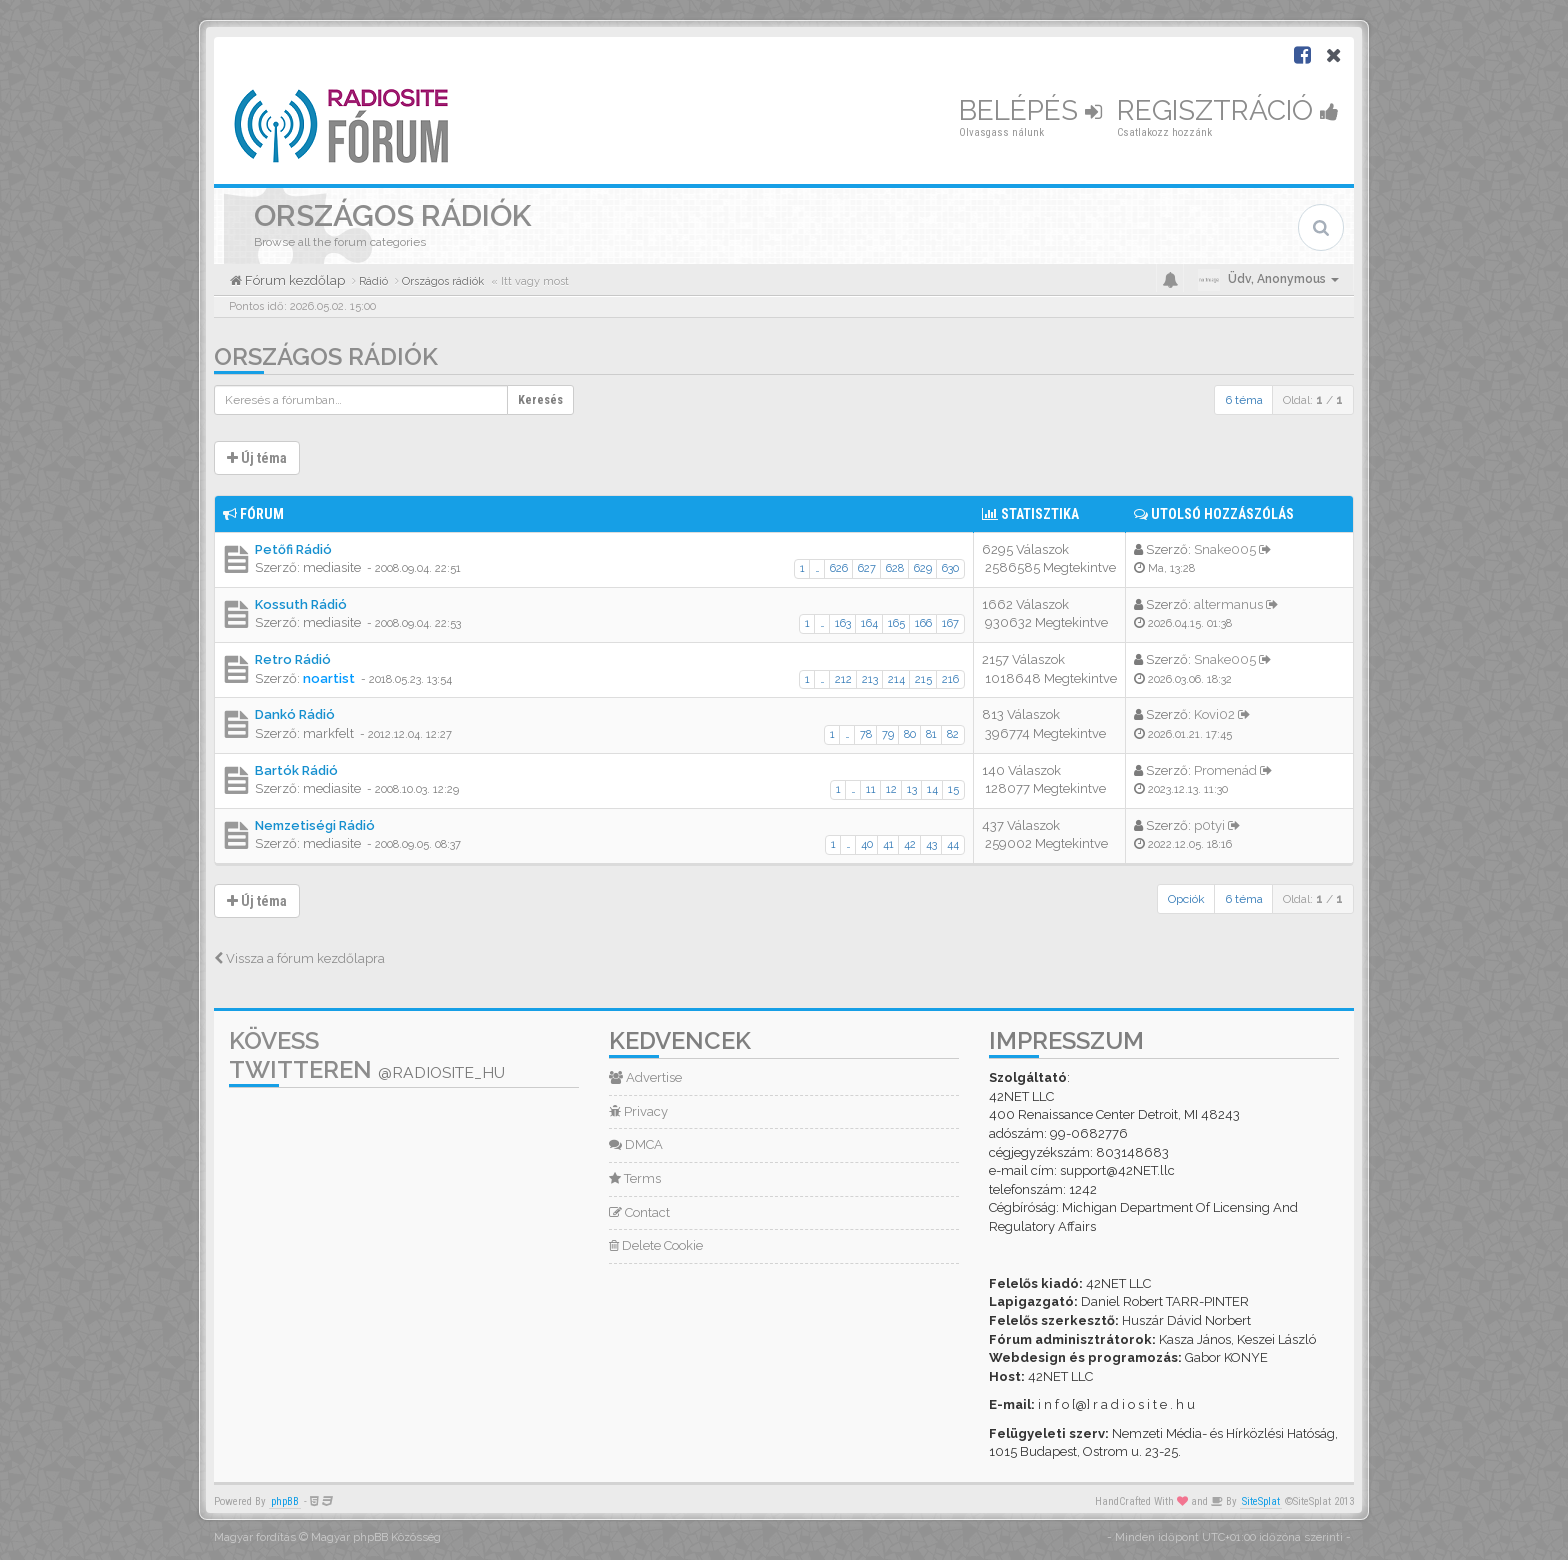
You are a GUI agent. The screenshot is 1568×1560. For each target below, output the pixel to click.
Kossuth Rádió (301, 604)
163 (843, 623)
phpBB (285, 1501)
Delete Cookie (656, 1245)
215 (923, 679)
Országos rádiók (326, 356)
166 (923, 623)
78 (866, 734)
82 (953, 734)
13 (912, 789)
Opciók (1186, 899)
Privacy (638, 1111)
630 (950, 568)
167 (950, 623)
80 (910, 734)
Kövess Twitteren (367, 1055)
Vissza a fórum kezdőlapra (299, 958)
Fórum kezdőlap (293, 280)
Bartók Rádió (296, 770)
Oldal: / (1313, 400)
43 (931, 844)
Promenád (1225, 770)
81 (931, 734)
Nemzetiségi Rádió (315, 825)
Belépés (1030, 110)
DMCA (636, 1144)
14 (932, 789)
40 (867, 844)
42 (910, 844)
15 (953, 789)
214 (896, 679)
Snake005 (1225, 549)
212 (843, 679)
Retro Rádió (293, 659)
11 (871, 789)
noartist (329, 678)
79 (888, 734)
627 (867, 568)
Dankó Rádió (295, 714)
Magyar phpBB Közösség (376, 1537)
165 (896, 623)
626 (839, 568)
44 (953, 844)
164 (869, 623)
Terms (635, 1178)
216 (950, 679)
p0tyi (1209, 825)
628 (895, 568)
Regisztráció (1228, 110)
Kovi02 (1214, 714)
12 (891, 789)
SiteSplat (1261, 1501)
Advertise (645, 1077)
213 (870, 679)
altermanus (1228, 604)
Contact (639, 1212)
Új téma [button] (257, 458)
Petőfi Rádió (293, 549)
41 (888, 844)
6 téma (1244, 400)
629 (923, 568)
